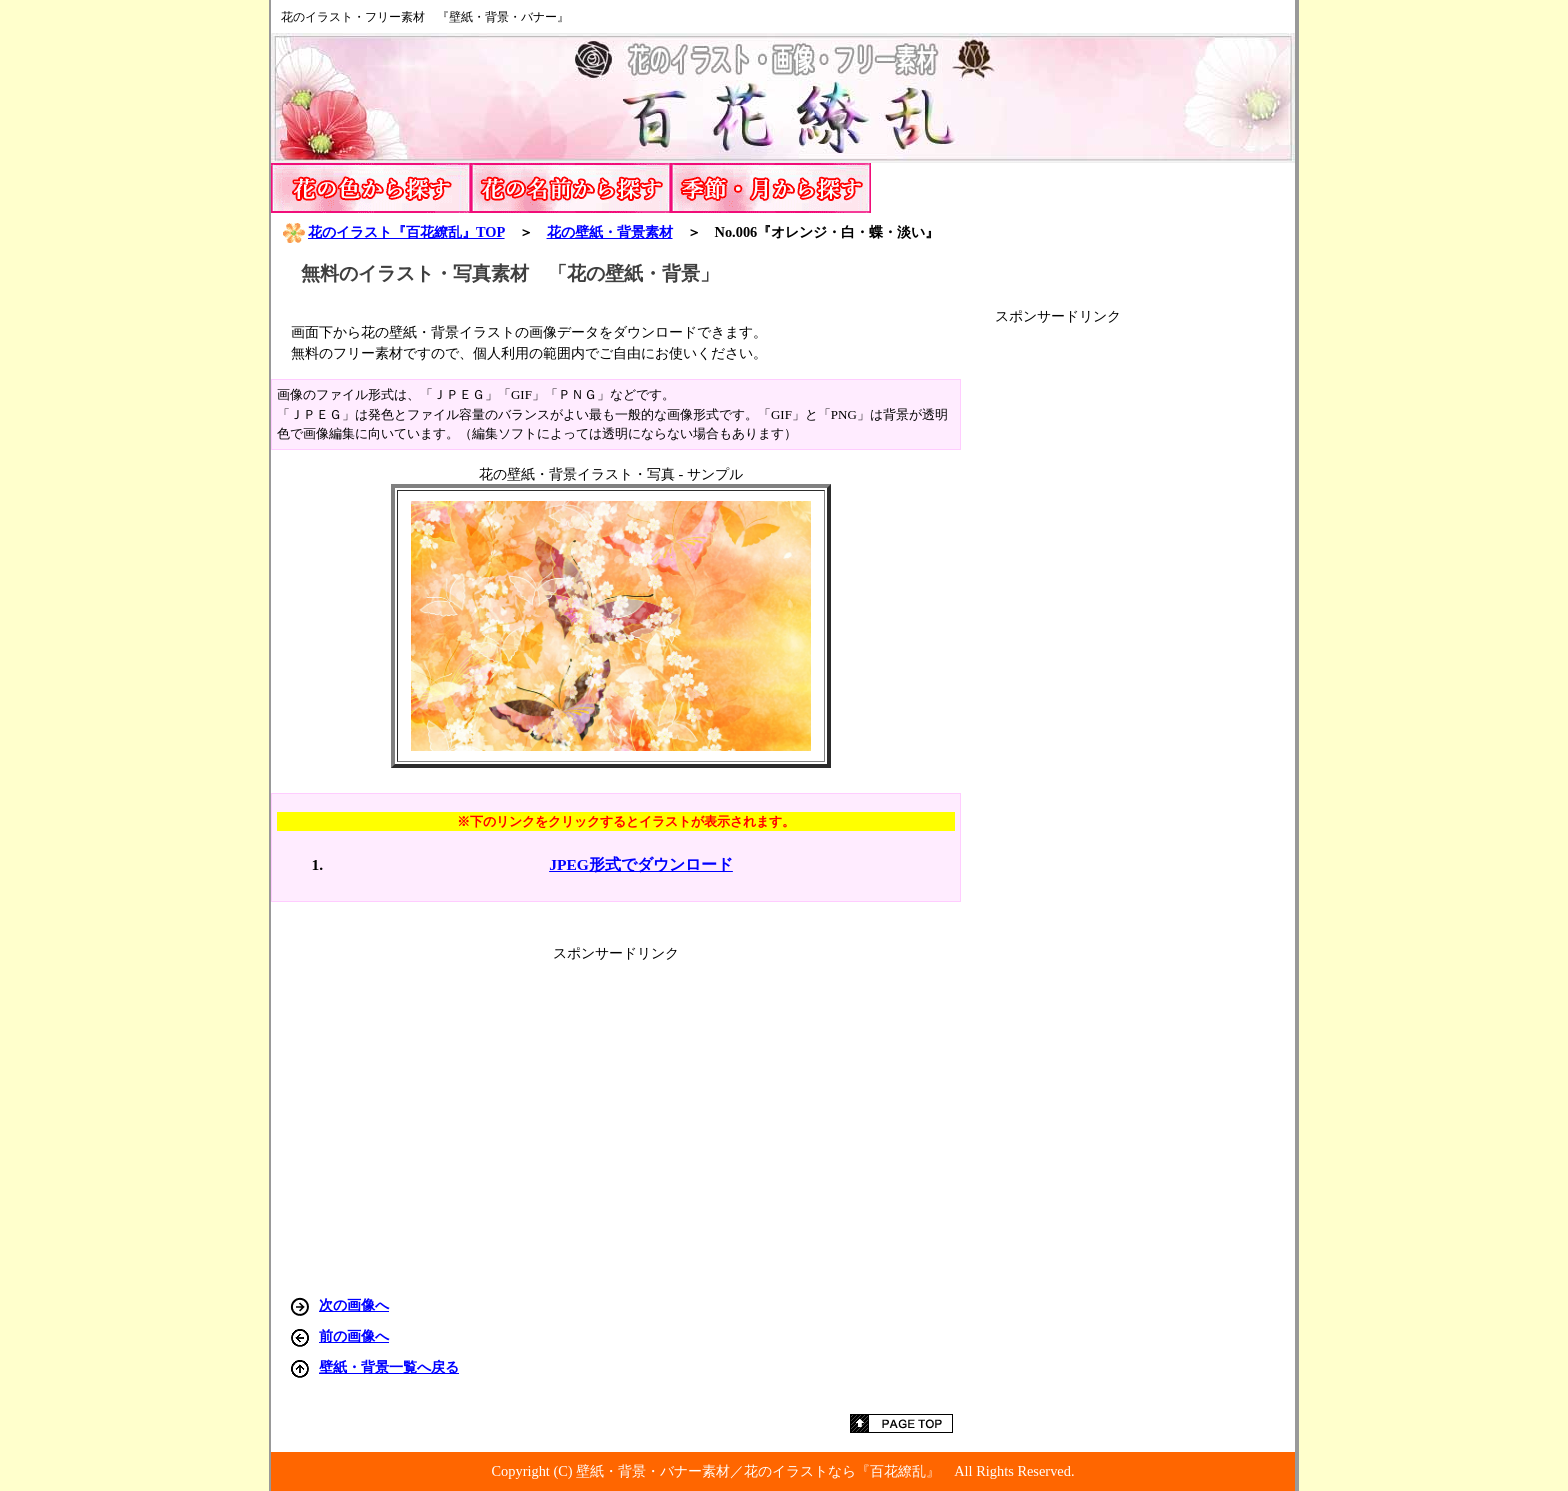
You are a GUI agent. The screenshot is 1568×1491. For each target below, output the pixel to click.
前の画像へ (354, 1336)
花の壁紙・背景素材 (610, 232)
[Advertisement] (1145, 626)
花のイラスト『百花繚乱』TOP (393, 232)
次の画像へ (354, 1305)
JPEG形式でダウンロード (641, 864)
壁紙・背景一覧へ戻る (389, 1367)
